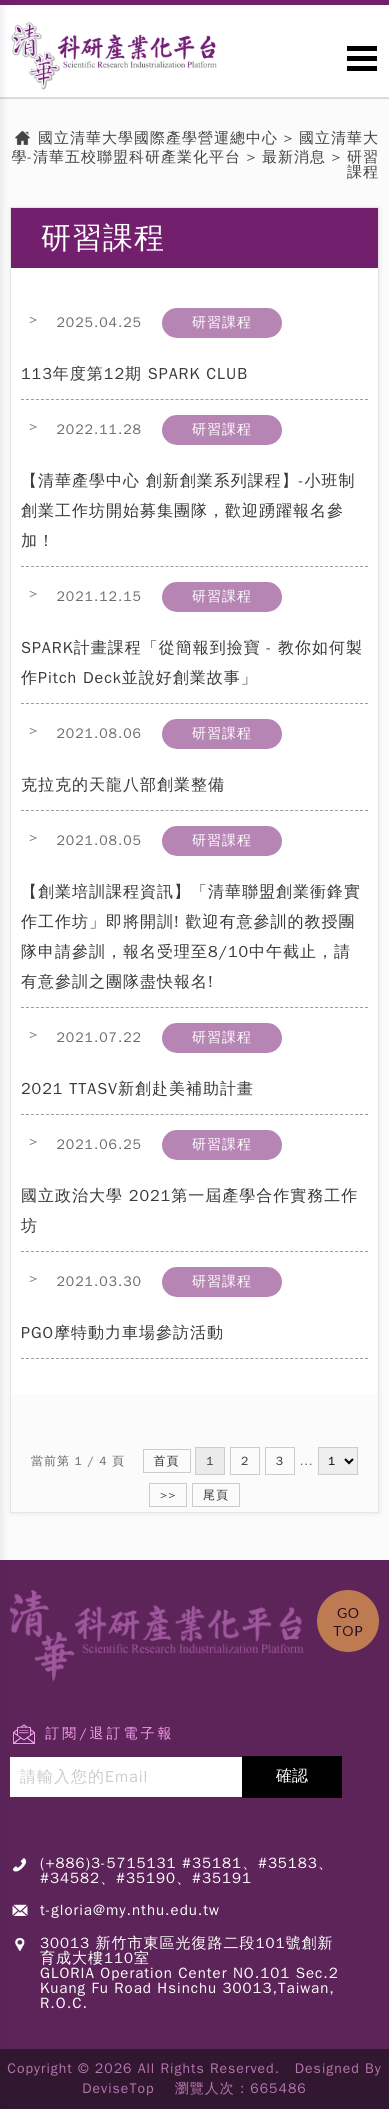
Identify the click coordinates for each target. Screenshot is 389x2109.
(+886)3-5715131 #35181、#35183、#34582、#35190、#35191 (187, 1870)
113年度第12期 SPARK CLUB (134, 374)
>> (168, 1495)
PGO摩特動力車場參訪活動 (122, 1333)
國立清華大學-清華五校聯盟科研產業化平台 (196, 148)
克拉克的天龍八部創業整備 (123, 785)
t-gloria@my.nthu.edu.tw (130, 1910)
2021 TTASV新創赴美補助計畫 (137, 1089)
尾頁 (216, 1495)
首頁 (167, 1461)
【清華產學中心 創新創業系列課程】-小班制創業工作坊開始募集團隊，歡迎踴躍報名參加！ (188, 511)
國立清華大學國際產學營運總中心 (158, 138)
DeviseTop (118, 2088)
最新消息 (294, 157)
